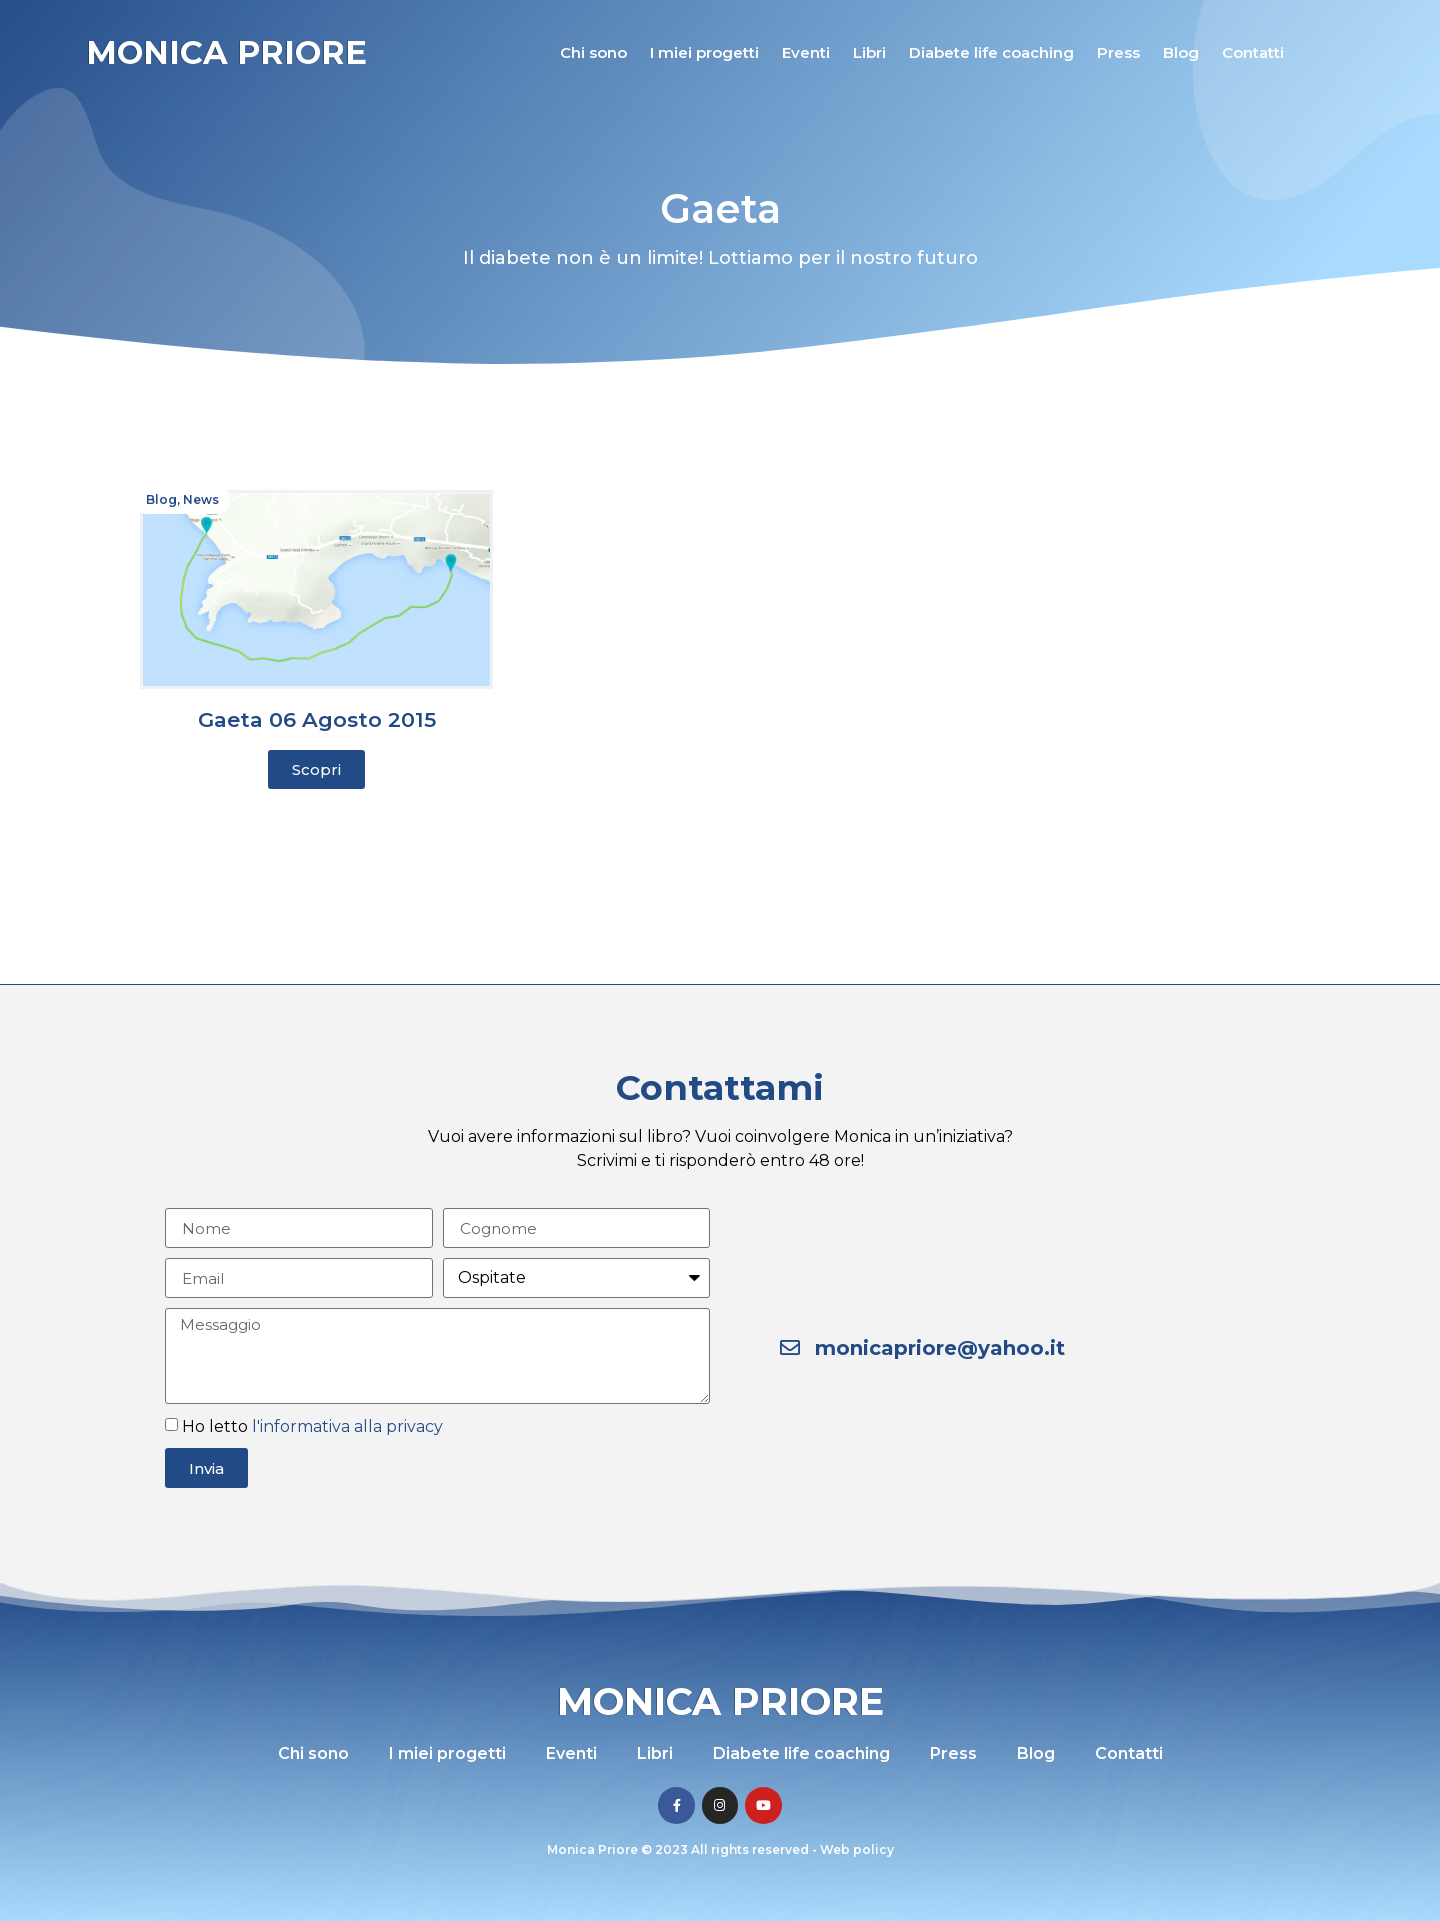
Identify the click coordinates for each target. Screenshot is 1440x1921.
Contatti (1253, 52)
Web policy (857, 1849)
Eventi (806, 52)
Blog (1181, 52)
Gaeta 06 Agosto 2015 (317, 719)
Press (1118, 52)
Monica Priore (226, 52)
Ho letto (312, 1426)
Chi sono (593, 52)
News (201, 499)
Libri (869, 52)
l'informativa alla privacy (347, 1426)
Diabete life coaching (991, 52)
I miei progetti (704, 52)
